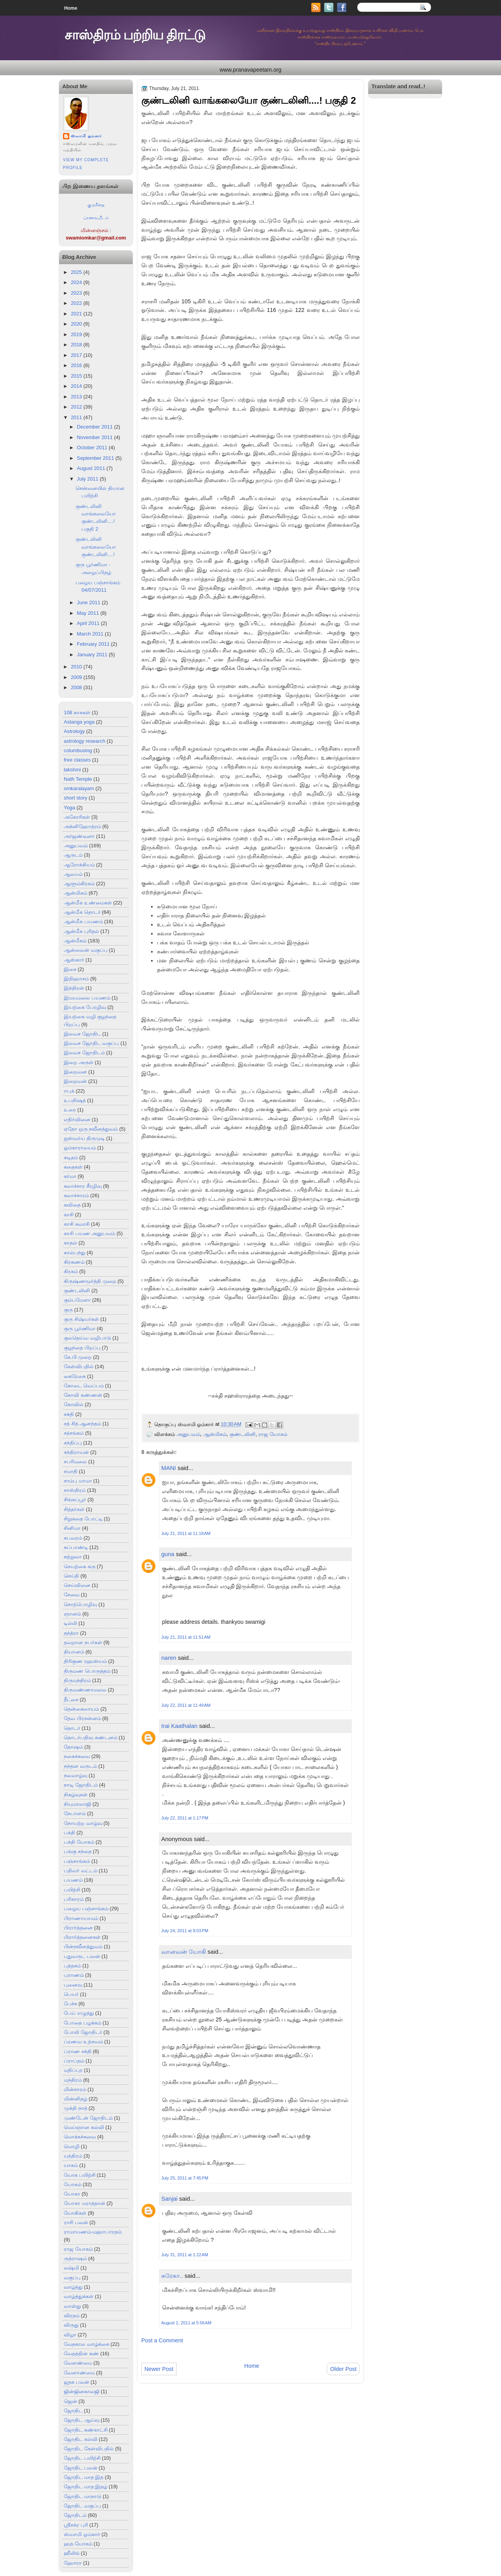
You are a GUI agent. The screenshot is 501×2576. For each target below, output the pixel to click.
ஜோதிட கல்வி (80, 2439)
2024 (76, 282)
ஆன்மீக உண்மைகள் (88, 903)
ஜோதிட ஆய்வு (81, 2420)
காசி (69, 1215)
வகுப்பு (72, 2278)
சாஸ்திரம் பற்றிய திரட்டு (135, 35)
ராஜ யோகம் (78, 2249)
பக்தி (69, 1833)
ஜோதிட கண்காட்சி (86, 2430)
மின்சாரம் (75, 2089)
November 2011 (95, 437)
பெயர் (71, 1994)
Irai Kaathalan (179, 1725)
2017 (76, 355)
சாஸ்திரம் (75, 1490)
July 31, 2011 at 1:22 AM (184, 2254)
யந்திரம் (73, 2156)
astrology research (84, 741)
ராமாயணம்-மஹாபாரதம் (93, 2232)
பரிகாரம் (74, 1899)
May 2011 (88, 613)
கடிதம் (71, 1157)
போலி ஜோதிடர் (83, 2032)
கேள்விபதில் (79, 1366)
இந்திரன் (74, 988)
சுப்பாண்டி (76, 1547)
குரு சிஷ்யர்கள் (81, 1319)
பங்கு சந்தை (78, 1851)
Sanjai (169, 2198)
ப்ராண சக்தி (78, 2051)
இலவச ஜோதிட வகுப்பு (91, 1043)
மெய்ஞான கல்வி (84, 2127)
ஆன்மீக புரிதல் (81, 931)
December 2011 (95, 427)
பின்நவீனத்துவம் (83, 1946)
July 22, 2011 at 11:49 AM (186, 1705)
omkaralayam (79, 788)
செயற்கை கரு (80, 1566)
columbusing (78, 750)
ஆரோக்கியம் (79, 865)
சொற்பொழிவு (80, 1604)
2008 (76, 687)
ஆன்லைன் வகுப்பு (86, 950)
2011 (76, 417)
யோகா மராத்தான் (84, 2203)
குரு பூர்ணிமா (80, 1328)
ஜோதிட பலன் (80, 2468)
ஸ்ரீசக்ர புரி (76, 2525)
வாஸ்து (72, 2306)
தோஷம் (73, 1747)
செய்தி (71, 1576)
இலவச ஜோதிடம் (84, 1053)
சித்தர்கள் (74, 1509)
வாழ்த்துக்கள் (79, 2296)
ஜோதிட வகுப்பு (82, 2506)
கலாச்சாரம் (76, 1195)
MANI (168, 1468)
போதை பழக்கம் (82, 2023)
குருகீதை (96, 204)
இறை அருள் (79, 1062)
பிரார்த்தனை (78, 1928)
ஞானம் (72, 1614)
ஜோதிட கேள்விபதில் (89, 2449)
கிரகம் (71, 1271)
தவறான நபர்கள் (83, 1642)
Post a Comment (162, 2340)
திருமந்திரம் (77, 1680)
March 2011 (90, 634)
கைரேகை (75, 1376)
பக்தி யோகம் (79, 1842)
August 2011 (91, 468)
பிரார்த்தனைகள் (82, 1937)
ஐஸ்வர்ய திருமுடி (84, 1138)
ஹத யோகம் (78, 2544)
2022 (76, 303)
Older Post (343, 2369)
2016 (76, 365)
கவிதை (72, 1205)
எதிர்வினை (77, 1119)
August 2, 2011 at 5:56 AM (186, 2322)
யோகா (72, 2194)
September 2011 (95, 458)
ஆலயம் (73, 874)
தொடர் (72, 1728)
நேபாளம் (75, 1813)
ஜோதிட (73, 2411)
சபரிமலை (75, 1462)
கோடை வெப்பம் (84, 1386)
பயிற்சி (72, 1890)
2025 (76, 272)
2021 (76, 314)
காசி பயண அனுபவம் (89, 1233)
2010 (76, 667)
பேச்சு (70, 2004)
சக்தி (69, 1414)
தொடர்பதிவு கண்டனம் (90, 1737)
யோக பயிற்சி (80, 2175)
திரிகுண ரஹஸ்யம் (85, 1661)
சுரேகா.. (172, 2275)
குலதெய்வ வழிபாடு (87, 1338)
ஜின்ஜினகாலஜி (81, 2391)
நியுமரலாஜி (77, 1804)
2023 (76, 293)
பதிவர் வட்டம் (80, 1870)
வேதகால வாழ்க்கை (86, 2344)
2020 (76, 324)
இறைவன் (75, 1081)
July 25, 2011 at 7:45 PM (184, 2178)
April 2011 (88, 623)
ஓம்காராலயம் (80, 1148)
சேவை (71, 1595)
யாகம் (71, 2165)
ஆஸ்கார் (74, 960)
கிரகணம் (74, 1262)
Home (70, 8)
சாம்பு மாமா (78, 1481)
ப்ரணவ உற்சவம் (83, 2042)
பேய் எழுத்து (79, 2013)
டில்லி (70, 1623)
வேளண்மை (78, 2363)
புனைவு (73, 1985)
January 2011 (92, 655)
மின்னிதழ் (75, 2099)
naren (168, 1657)
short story (75, 798)
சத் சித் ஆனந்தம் (82, 1424)
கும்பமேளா (77, 1300)
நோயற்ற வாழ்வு (83, 1823)
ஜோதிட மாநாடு (82, 2496)
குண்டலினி (77, 1290)
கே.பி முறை (78, 1357)
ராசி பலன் (76, 2222)
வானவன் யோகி (183, 1951)
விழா (70, 2335)
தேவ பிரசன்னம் (82, 1718)
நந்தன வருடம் (80, 1766)
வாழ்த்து (73, 2287)
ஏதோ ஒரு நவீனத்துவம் (91, 1129)
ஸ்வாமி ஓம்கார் (86, 136)
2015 (76, 376)
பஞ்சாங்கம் (77, 1861)
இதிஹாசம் (76, 979)
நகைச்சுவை (77, 1756)
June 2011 (88, 602)
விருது (71, 2325)
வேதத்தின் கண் (81, 2353)
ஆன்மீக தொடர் (82, 912)
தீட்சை (71, 1699)
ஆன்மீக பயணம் (83, 921)
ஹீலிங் (71, 2553)
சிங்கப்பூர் (75, 1499)
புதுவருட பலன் (82, 1956)
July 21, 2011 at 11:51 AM (186, 1637)
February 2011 (93, 644)
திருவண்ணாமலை (85, 1690)
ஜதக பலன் (76, 2382)
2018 (76, 345)
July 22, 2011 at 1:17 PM (184, 1818)
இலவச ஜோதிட (82, 1034)
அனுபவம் (76, 845)
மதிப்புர (73, 2070)
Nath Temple (78, 779)
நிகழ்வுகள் (76, 1795)
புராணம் (74, 1975)
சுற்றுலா (73, 1557)
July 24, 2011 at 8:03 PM (184, 1930)
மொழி (71, 2146)
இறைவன (75, 1072)
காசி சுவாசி (77, 1224)
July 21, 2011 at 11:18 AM (186, 1533)
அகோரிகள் (77, 817)
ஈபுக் (69, 1091)
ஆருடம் (73, 855)
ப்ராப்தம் (74, 2061)
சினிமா (72, 1528)
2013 (76, 397)
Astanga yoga (79, 722)
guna (167, 1554)
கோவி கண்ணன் (83, 1395)
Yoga (69, 808)
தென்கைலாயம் (81, 1709)
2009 (76, 677)
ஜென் (70, 2401)
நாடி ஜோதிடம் (81, 1785)
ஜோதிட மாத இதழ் (85, 2487)
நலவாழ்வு (75, 1775)
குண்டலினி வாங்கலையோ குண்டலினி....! (96, 546)
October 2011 (92, 447)
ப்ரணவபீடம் (96, 217)
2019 (76, 334)
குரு (68, 1310)
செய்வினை (77, 1585)
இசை (70, 969)
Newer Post (158, 2369)
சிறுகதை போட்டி (83, 1519)
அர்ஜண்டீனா (79, 836)
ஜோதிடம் (75, 2515)
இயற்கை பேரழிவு (85, 1007)
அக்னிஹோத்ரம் (82, 826)
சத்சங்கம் (74, 1433)
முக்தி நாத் (75, 2108)
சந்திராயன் (76, 1452)
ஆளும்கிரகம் (79, 883)
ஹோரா (73, 2563)
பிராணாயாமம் (81, 1918)
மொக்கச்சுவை (80, 2137)
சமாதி (70, 1471)
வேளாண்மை (79, 2373)
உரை (70, 1110)
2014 (76, 386)
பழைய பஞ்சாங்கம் (86, 1908)
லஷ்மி (71, 2268)
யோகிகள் (75, 2213)
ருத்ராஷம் (75, 2258)
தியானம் (74, 1652)
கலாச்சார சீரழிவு (83, 1186)
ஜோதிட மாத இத (83, 2477)
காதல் (70, 1243)
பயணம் (73, 1880)
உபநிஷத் (75, 1100)
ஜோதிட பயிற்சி (82, 2458)
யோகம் (72, 2184)
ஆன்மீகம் (75, 941)
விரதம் (71, 2315)
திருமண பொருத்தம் (87, 1671)
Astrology (74, 731)
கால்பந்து (74, 1253)
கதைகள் (73, 1167)
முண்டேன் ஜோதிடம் (88, 2118)
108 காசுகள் (77, 712)
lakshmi (72, 770)
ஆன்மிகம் (75, 893)
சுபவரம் (73, 1538)
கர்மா (70, 1176)
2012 (76, 407)
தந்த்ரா (71, 1633)
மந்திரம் (73, 2080)
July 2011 (87, 479)
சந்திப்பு (73, 1443)
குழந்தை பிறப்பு (82, 1348)
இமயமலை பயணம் (87, 998)
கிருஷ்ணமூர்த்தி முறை (90, 1281)
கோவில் (73, 1404)
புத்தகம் (72, 1966)
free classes (77, 760)
